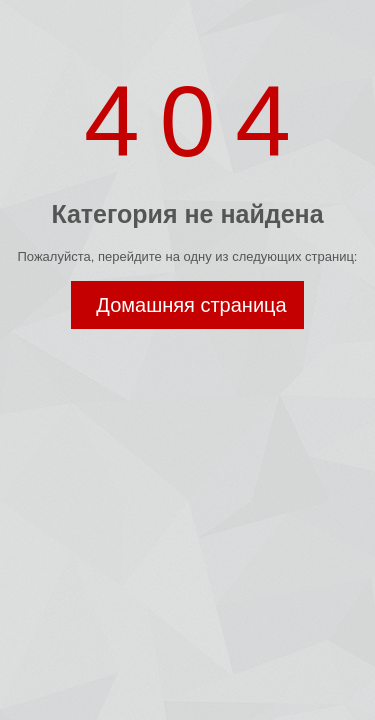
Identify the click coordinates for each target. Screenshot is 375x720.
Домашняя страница (191, 305)
